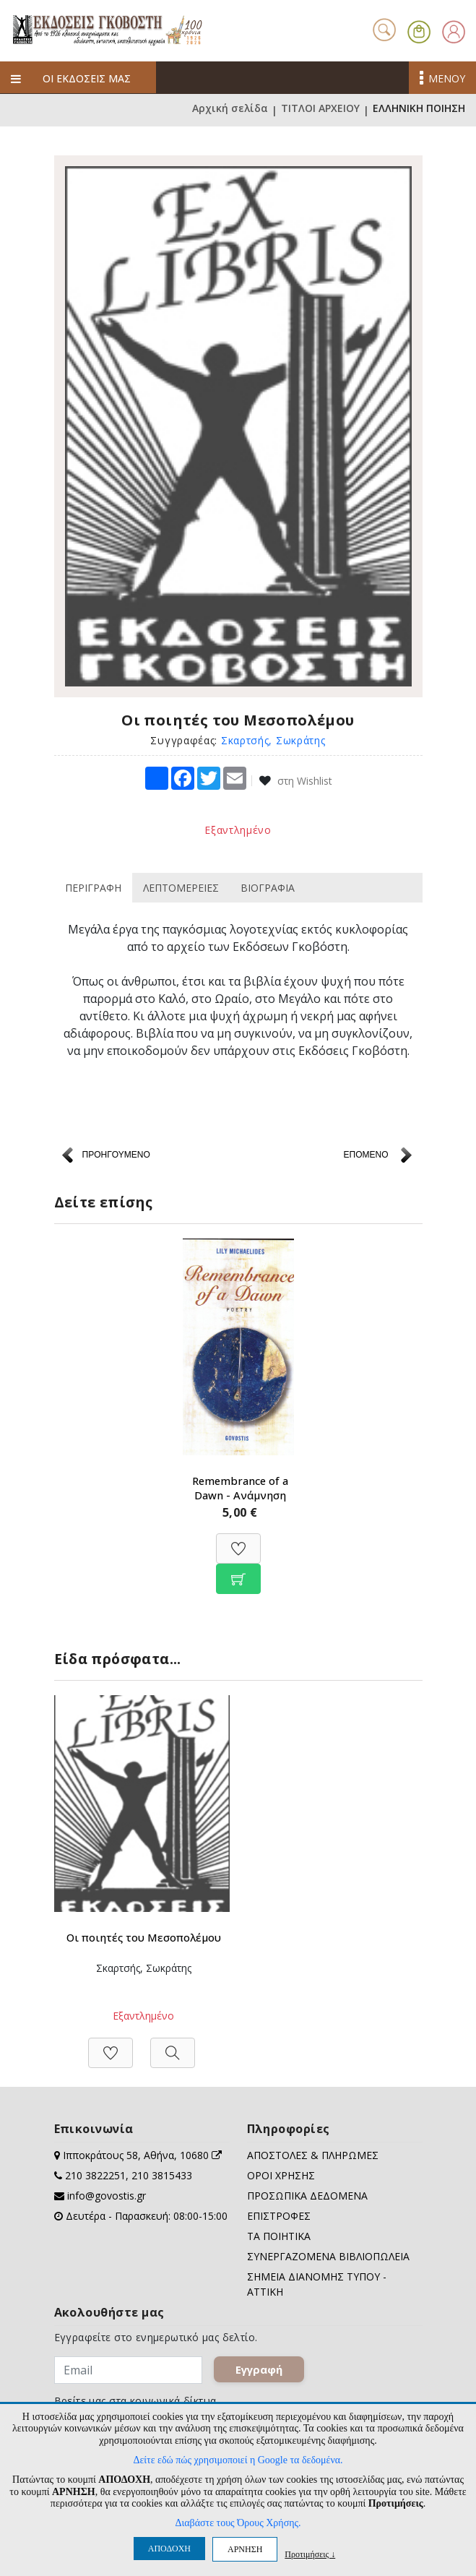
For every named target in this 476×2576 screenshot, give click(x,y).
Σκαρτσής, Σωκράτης (273, 740)
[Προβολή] (172, 2048)
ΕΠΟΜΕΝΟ (365, 1155)
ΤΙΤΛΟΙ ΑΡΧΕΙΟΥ (320, 110)
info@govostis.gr (106, 2198)
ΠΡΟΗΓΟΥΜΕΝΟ (116, 1155)
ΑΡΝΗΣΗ (245, 2549)
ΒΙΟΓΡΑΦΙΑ (268, 888)
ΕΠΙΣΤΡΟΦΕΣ (279, 2219)
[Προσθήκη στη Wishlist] (238, 1541)
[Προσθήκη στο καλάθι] (238, 1572)
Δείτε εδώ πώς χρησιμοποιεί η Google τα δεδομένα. (237, 2460)
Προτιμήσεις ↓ (310, 2554)
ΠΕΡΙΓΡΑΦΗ (93, 888)
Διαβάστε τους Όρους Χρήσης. (237, 2522)
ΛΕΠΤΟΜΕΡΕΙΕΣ (181, 888)
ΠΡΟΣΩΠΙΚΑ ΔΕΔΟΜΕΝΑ (307, 2198)
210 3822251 (95, 2178)
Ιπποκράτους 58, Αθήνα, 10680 (142, 2158)
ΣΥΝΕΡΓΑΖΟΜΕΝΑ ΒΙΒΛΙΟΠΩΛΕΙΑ (328, 2259)
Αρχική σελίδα (230, 110)
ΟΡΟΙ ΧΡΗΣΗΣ (281, 2178)
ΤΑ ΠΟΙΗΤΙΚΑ (279, 2239)
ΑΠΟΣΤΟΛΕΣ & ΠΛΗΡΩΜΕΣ (312, 2158)
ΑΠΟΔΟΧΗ (169, 2548)
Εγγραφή (258, 2372)
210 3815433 (161, 2178)
